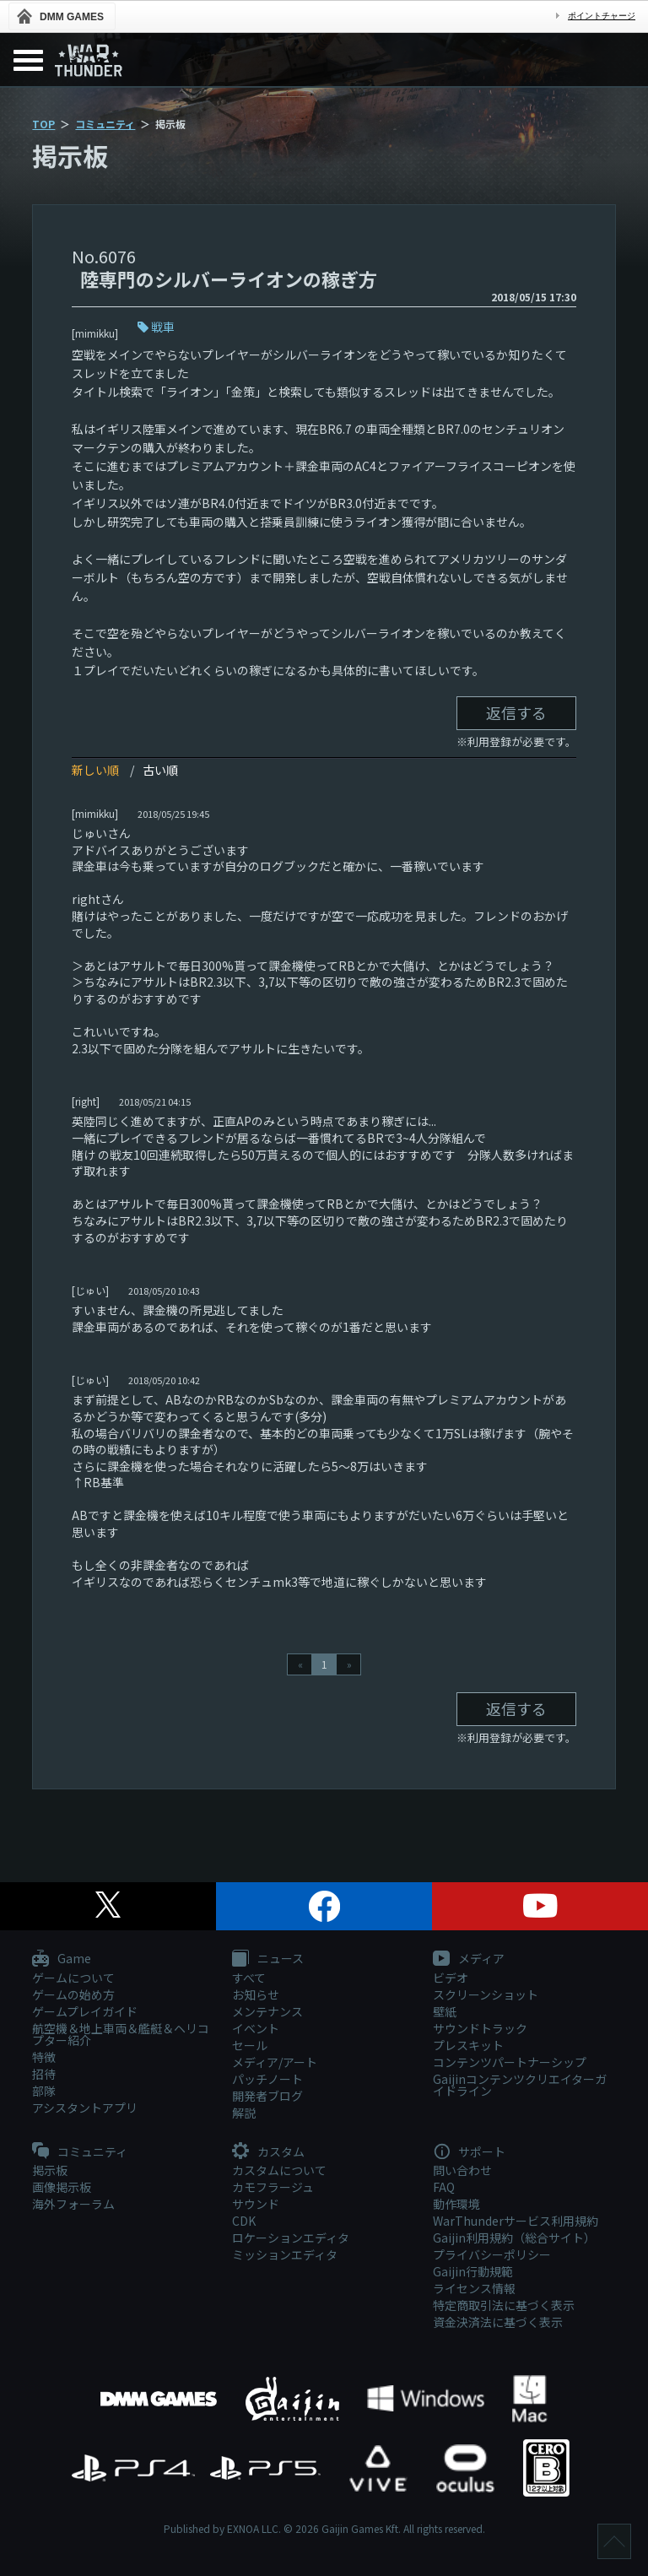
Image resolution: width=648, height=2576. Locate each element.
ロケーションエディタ (290, 2237)
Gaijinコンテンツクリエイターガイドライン (520, 2085)
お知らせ (255, 1994)
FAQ (444, 2187)
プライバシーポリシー (492, 2254)
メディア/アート (274, 2062)
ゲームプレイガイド (85, 2011)
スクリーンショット (485, 1994)
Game (61, 1959)
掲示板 (50, 2170)
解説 (244, 2113)
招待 (44, 2074)
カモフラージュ (273, 2187)
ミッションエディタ (285, 2254)
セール (249, 2045)
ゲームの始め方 (73, 1994)
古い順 (160, 769)
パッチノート (267, 2079)
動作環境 (456, 2204)
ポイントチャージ (601, 15)
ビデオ (450, 1977)
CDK (244, 2221)
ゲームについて (73, 1977)
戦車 (163, 326)
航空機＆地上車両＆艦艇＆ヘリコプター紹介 (120, 2034)
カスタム (268, 2152)
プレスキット (468, 2045)
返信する (516, 712)
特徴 (44, 2057)
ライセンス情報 (474, 2288)
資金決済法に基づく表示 (498, 2322)
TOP (43, 123)
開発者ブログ (267, 2096)
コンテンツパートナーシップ (509, 2062)
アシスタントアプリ (85, 2107)
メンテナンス (267, 2011)
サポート (469, 2152)
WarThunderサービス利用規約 (515, 2221)
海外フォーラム (73, 2204)
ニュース (268, 1959)
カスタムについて (279, 2170)
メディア (469, 1959)
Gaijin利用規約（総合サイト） (514, 2237)
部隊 (44, 2091)
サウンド (255, 2204)
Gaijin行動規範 (473, 2271)
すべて (249, 1977)
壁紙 (444, 2011)
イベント (255, 2028)
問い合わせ (462, 2170)
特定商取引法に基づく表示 (504, 2305)
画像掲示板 (61, 2187)
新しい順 (95, 769)
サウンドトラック (480, 2028)
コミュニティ (105, 123)
